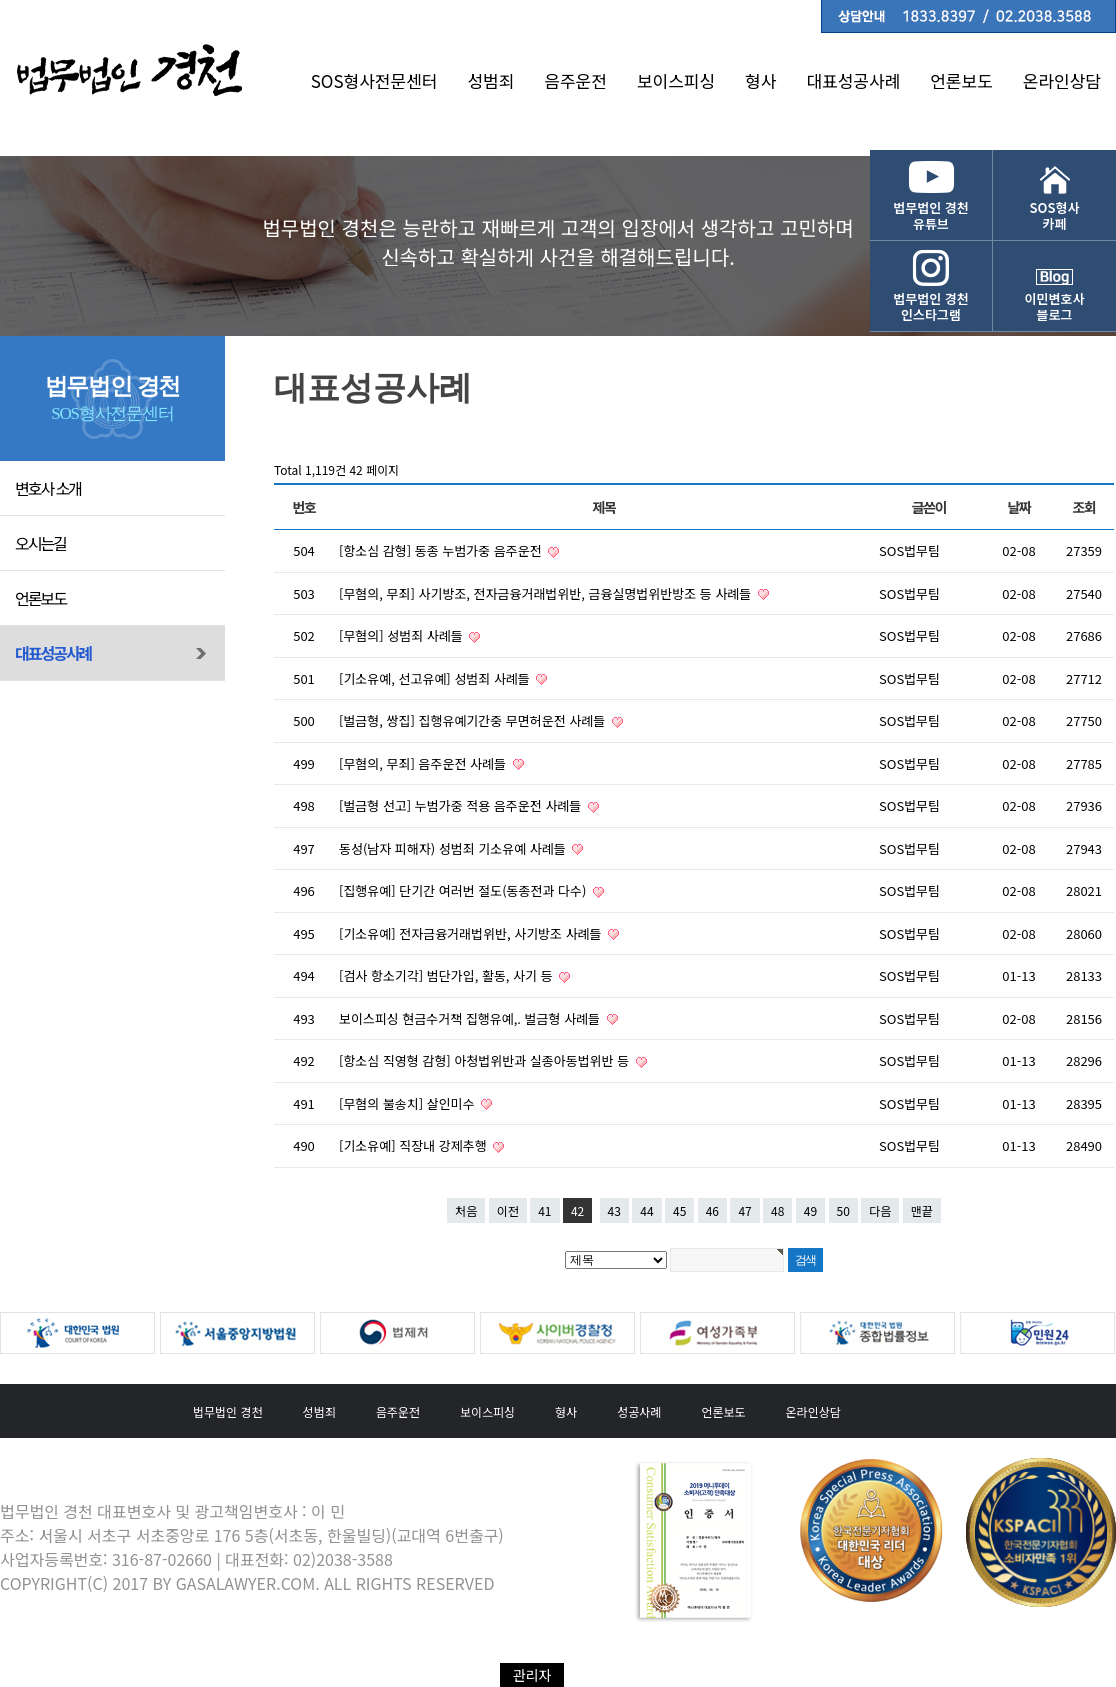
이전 (508, 1210)
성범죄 (490, 80)
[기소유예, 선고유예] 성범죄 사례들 (436, 678)
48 (777, 1210)
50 (843, 1210)
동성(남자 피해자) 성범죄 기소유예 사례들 (454, 848)
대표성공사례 (853, 80)
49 (810, 1210)
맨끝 (922, 1210)
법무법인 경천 (228, 1411)
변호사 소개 (48, 488)
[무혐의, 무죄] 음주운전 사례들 (424, 763)
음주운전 (575, 80)
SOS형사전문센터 (374, 80)
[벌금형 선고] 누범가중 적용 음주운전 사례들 (462, 805)
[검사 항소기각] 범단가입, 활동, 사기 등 (447, 975)
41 (544, 1210)
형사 (760, 80)
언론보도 (961, 80)
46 (712, 1210)
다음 (880, 1210)
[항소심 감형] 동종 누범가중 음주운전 (442, 550)
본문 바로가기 (0, 0)
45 (679, 1210)
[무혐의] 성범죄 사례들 (402, 635)
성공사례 (639, 1411)
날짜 (1019, 507)
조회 (1084, 507)
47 (744, 1210)
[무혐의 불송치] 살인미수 (408, 1103)
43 (614, 1210)
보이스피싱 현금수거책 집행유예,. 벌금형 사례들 (471, 1018)
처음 (466, 1210)
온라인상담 (1062, 80)
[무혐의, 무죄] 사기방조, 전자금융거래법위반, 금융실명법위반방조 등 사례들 (547, 593)
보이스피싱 (676, 80)
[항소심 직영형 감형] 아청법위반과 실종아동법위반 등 (486, 1060)
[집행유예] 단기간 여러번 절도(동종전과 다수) (464, 890)
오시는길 (40, 543)
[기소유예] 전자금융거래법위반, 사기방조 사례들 (472, 933)
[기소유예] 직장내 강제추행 (414, 1145)
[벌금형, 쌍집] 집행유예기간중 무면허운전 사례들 (474, 720)
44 (646, 1210)
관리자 (532, 1675)
